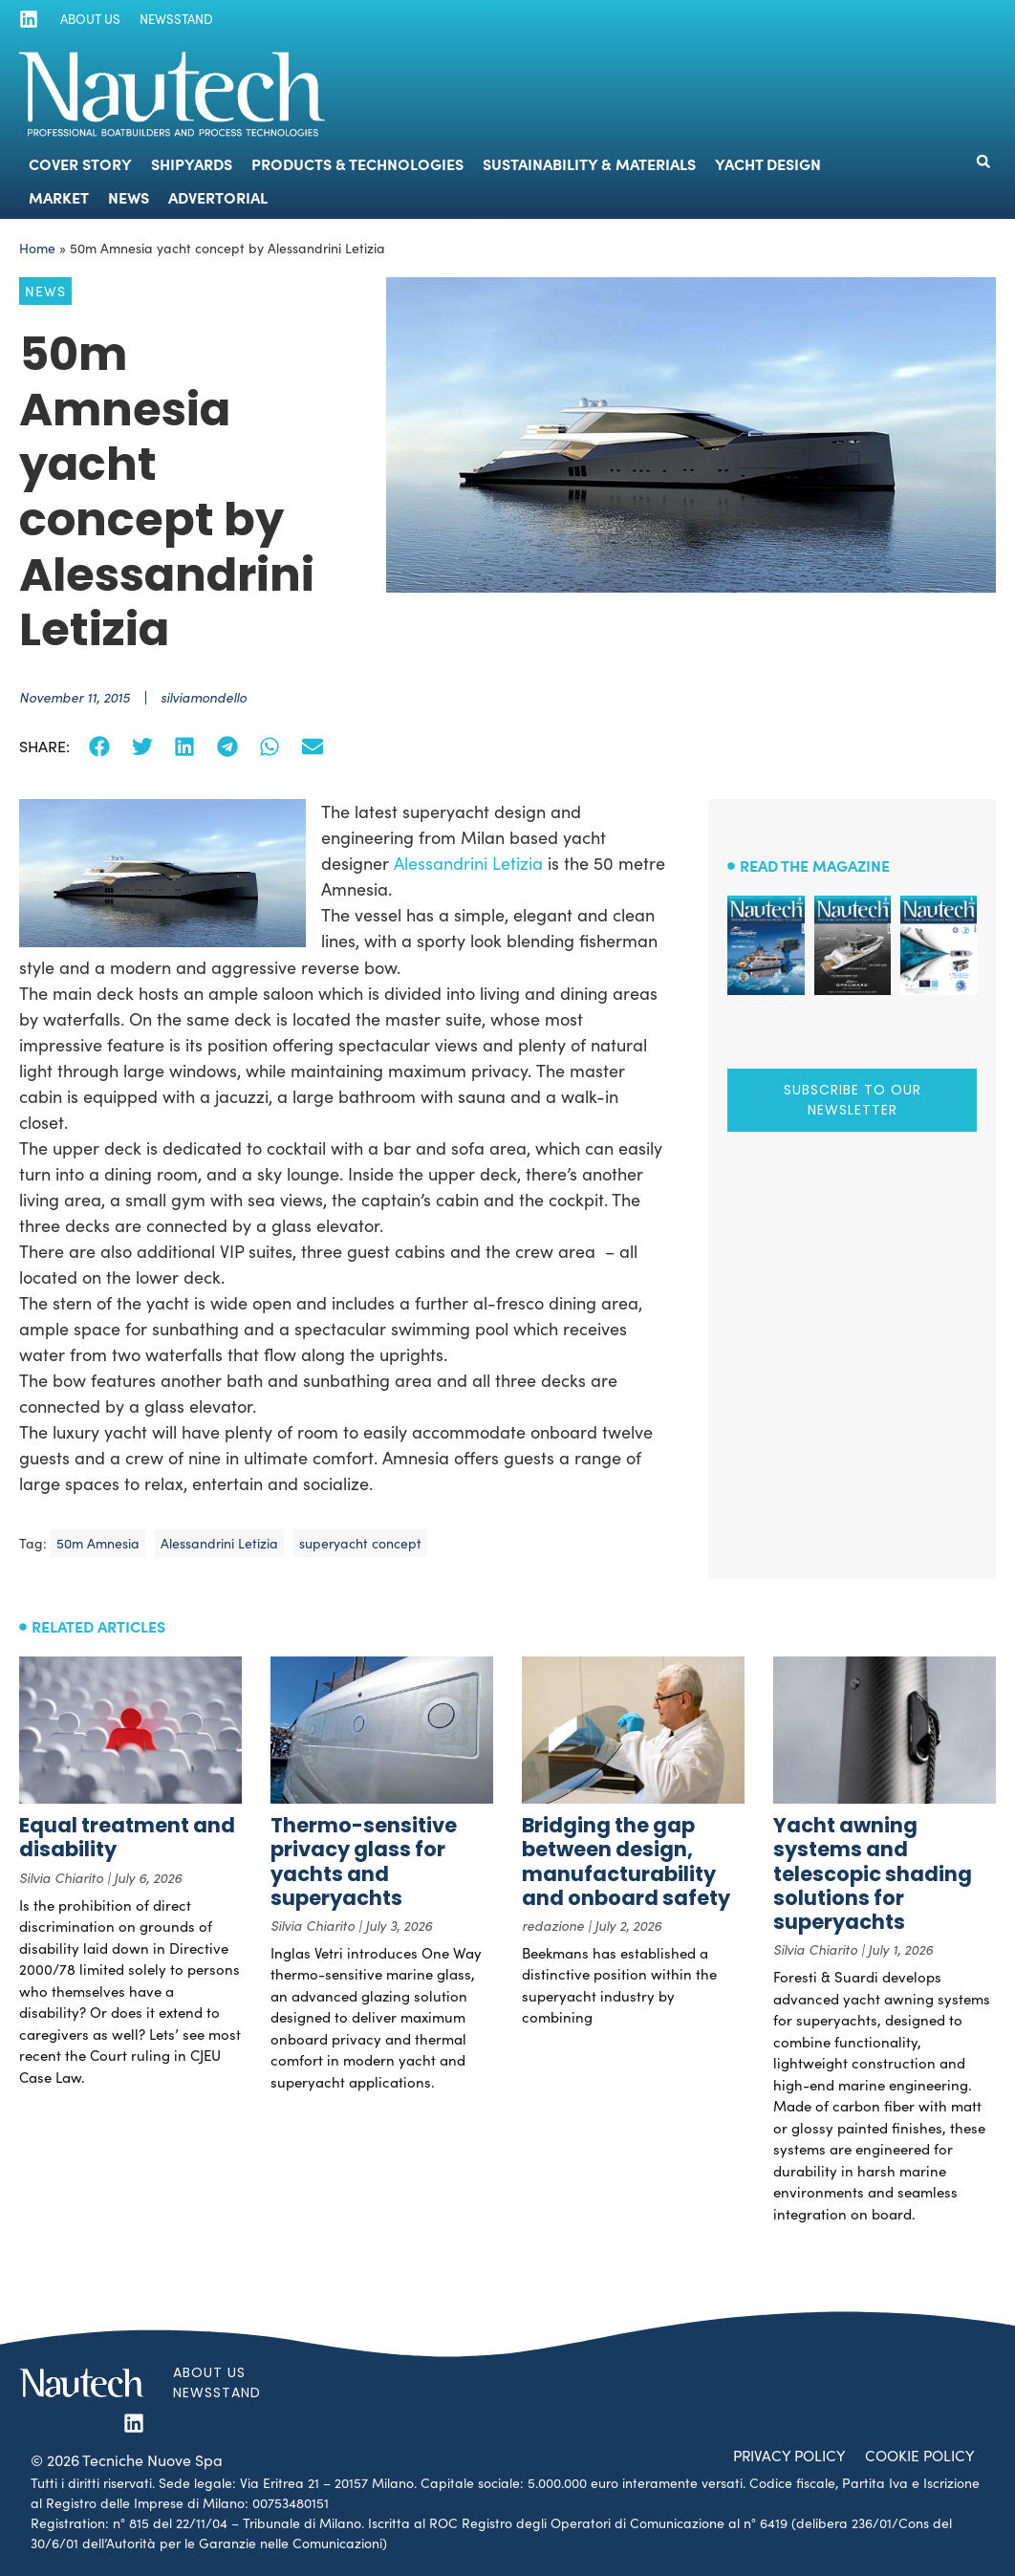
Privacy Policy (781, 2455)
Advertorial (218, 196)
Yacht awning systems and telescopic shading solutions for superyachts (872, 1873)
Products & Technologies (357, 163)
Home (37, 248)
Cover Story (80, 163)
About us (86, 19)
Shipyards (191, 163)
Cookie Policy (917, 2455)
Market (59, 196)
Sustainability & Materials (589, 163)
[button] (983, 161)
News (128, 196)
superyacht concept (360, 1543)
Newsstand (170, 19)
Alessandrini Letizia (468, 863)
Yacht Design (768, 163)
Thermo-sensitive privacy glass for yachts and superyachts (363, 1861)
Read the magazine (815, 865)
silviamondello (204, 697)
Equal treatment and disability (127, 1837)
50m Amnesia (98, 1543)
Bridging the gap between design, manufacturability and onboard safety (626, 1861)
